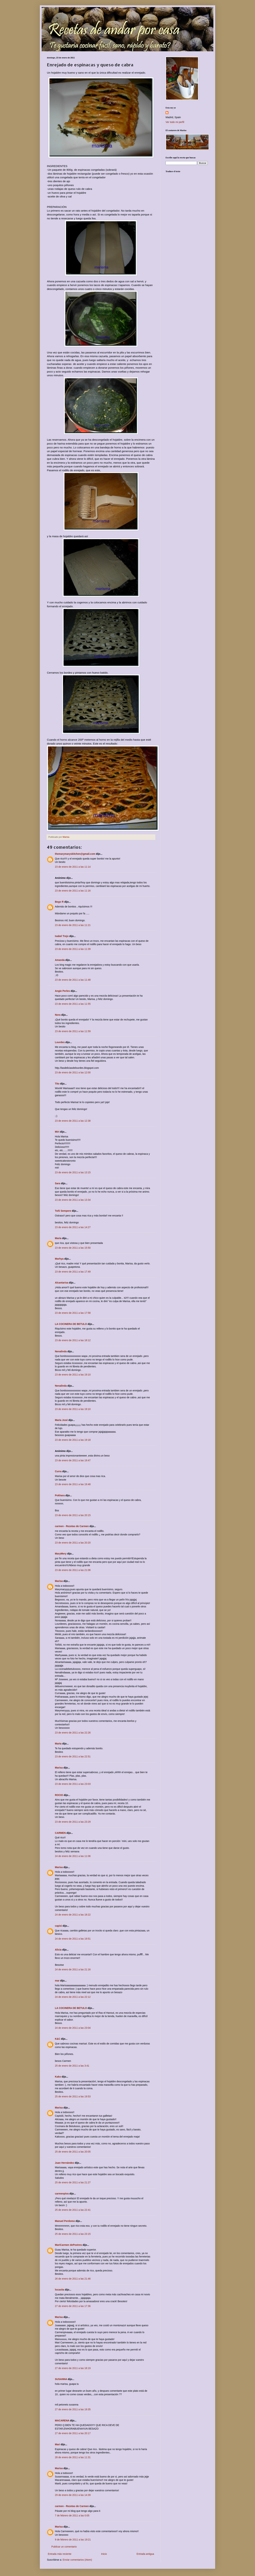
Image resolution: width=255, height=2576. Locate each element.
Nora (58, 1014)
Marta (58, 1743)
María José (61, 1420)
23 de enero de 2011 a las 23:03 (73, 1783)
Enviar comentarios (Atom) (77, 2559)
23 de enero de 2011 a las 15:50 (73, 1247)
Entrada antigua (145, 2553)
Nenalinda (61, 1351)
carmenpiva (62, 2193)
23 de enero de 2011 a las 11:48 (73, 979)
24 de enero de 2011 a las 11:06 (73, 1856)
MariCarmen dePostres (68, 2244)
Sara (57, 1183)
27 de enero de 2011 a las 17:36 (73, 2306)
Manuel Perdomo (65, 2221)
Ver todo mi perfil (175, 122)
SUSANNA (61, 2379)
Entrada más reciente (59, 2553)
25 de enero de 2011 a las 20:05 (73, 2151)
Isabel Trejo (62, 936)
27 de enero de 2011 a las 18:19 (73, 2368)
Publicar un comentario (64, 2546)
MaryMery (60, 1553)
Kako (58, 2076)
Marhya (59, 1258)
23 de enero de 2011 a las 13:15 (73, 1172)
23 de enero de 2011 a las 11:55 (73, 1003)
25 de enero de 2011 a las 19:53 (73, 2096)
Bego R (59, 901)
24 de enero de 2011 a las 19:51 (73, 1938)
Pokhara (60, 1495)
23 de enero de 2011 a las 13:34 (73, 1199)
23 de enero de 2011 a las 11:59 (73, 1031)
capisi (58, 1925)
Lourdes (60, 1042)
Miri (57, 1131)
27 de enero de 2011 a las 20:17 (73, 2433)
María (58, 1238)
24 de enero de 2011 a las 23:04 (73, 2027)
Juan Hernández (64, 2162)
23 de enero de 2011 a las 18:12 (73, 1340)
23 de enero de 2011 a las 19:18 (73, 1439)
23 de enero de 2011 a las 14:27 (73, 1227)
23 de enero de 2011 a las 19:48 (73, 1484)
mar (57, 1980)
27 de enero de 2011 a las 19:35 (73, 2409)
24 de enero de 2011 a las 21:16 (73, 1969)
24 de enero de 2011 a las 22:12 (73, 1996)
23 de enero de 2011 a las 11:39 (73, 949)
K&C (57, 2038)
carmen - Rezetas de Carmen (72, 1526)
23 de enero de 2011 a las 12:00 (73, 1072)
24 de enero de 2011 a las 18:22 (73, 1914)
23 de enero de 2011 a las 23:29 (73, 1821)
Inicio (104, 2553)
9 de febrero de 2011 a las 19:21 (73, 2539)
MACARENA (62, 2420)
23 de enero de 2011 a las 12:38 (73, 1120)
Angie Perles (62, 991)
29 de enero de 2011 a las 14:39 (73, 2495)
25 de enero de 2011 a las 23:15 (73, 2233)
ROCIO (59, 1795)
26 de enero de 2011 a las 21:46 (73, 2278)
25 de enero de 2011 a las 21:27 (73, 2182)
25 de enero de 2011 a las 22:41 (73, 2209)
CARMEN (60, 1832)
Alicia (58, 1949)
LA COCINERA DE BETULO (71, 1324)
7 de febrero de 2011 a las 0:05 (72, 2515)
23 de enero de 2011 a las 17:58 (73, 1312)
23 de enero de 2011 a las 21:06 (73, 1570)
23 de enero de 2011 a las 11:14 (73, 866)
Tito (57, 1083)
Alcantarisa (61, 1282)
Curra (58, 1471)
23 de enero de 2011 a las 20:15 (73, 1515)
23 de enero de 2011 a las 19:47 (73, 1460)
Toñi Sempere (63, 1210)
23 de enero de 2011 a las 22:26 (73, 1732)
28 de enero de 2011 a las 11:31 (73, 2457)
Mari (57, 2444)
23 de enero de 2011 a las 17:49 (73, 1271)
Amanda (60, 960)
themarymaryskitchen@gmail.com (75, 853)
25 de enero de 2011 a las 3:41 (72, 2065)
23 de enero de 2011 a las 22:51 (73, 1756)
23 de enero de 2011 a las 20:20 (73, 1542)
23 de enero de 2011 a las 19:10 (73, 1374)
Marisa (59, 1581)
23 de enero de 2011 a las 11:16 (73, 890)
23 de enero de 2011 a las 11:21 (73, 925)
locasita (59, 2289)
